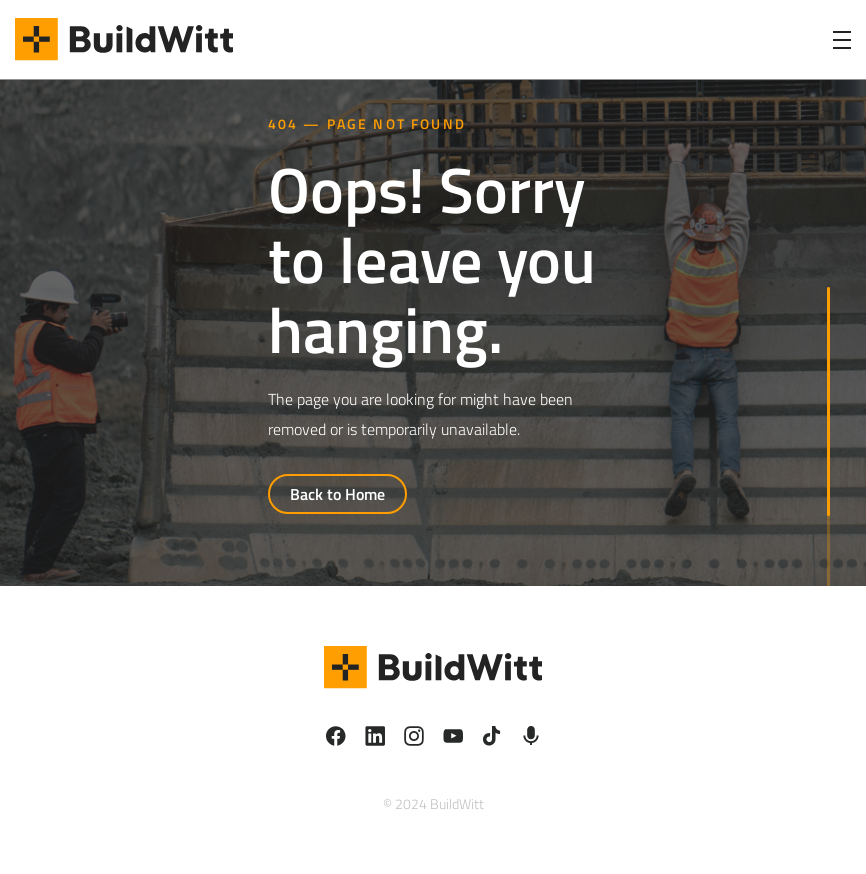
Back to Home (337, 494)
